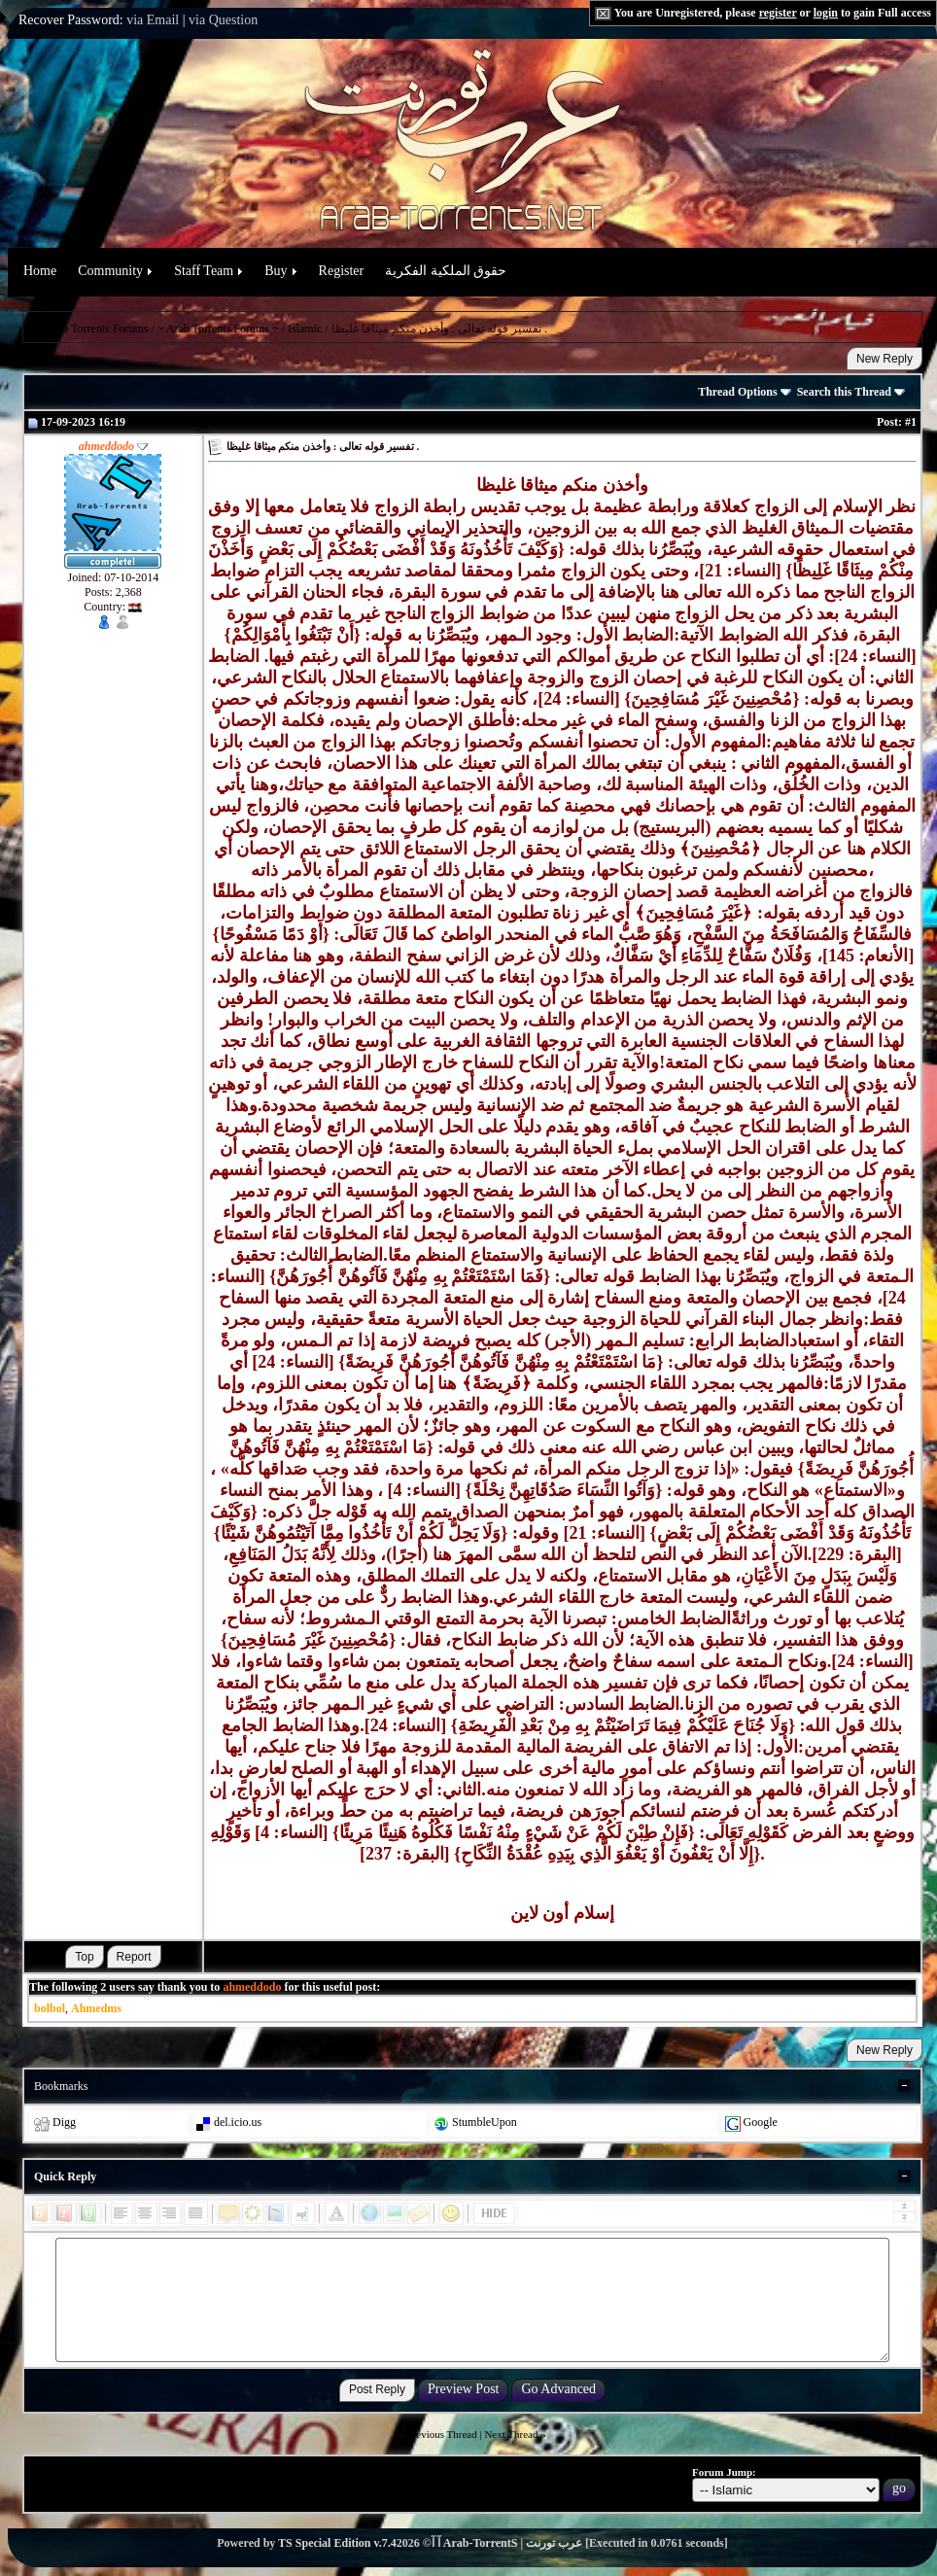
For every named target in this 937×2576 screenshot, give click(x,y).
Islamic (305, 328)
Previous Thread (442, 2434)
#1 (911, 422)
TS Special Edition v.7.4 (337, 2543)
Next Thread (511, 2434)
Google (761, 2122)
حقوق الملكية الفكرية (445, 270)
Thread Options (744, 392)
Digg (64, 2122)
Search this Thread (851, 392)
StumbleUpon (484, 2122)
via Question (223, 20)
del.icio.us (237, 2122)
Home (39, 270)
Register (341, 270)
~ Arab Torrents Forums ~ (218, 328)
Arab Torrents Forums (96, 328)
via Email (152, 20)
